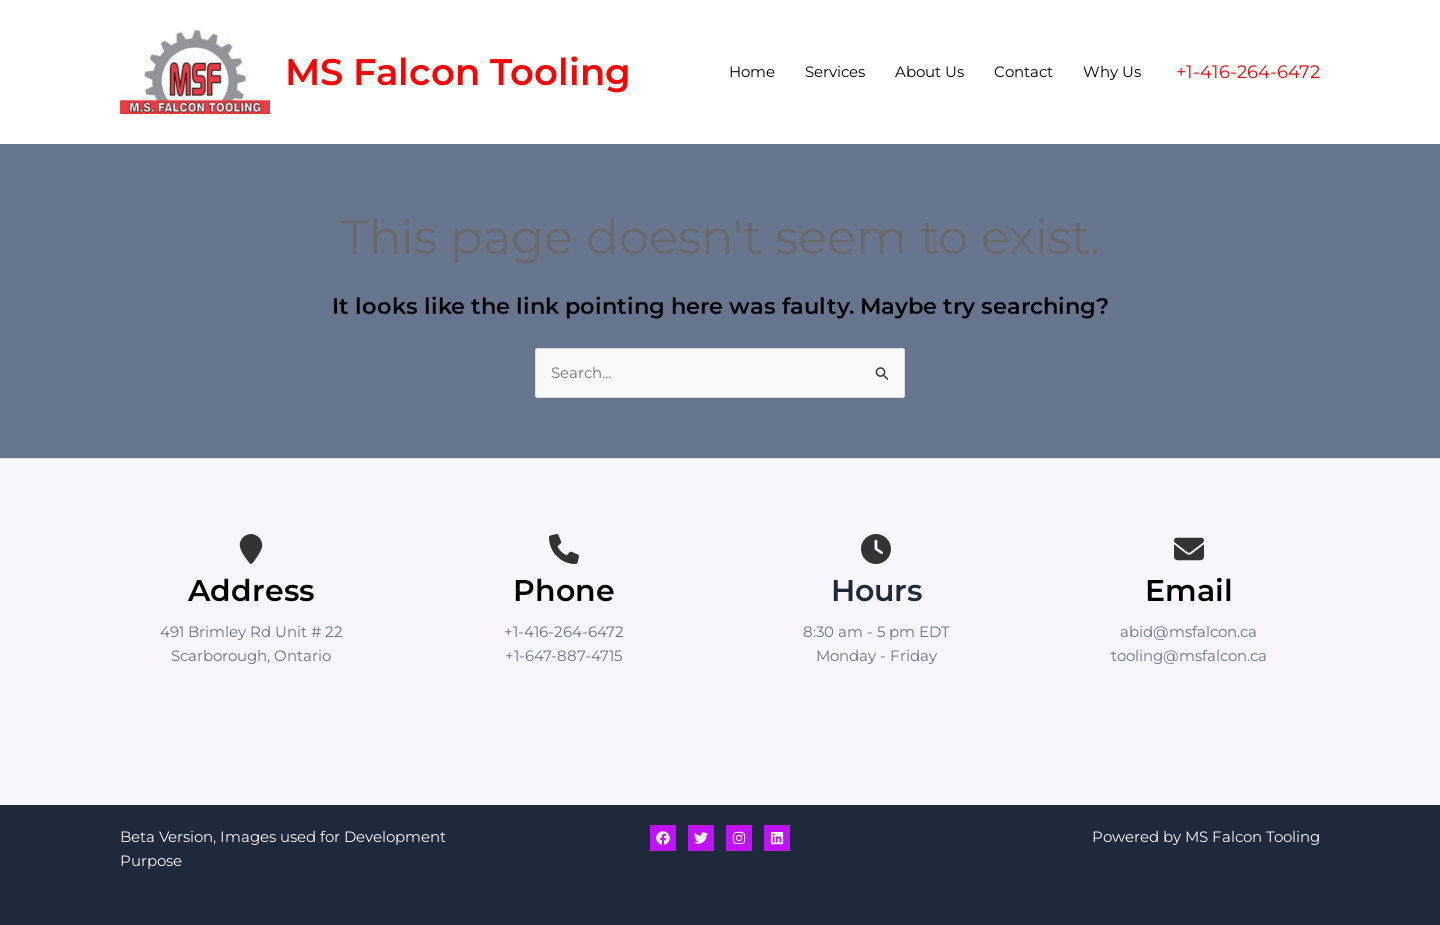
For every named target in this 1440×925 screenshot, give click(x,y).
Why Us (1112, 71)
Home (752, 71)
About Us (929, 71)
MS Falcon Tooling (458, 71)
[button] (1248, 72)
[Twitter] (701, 838)
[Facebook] (663, 838)
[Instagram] (739, 838)
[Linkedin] (777, 838)
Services (835, 71)
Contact (1023, 71)
